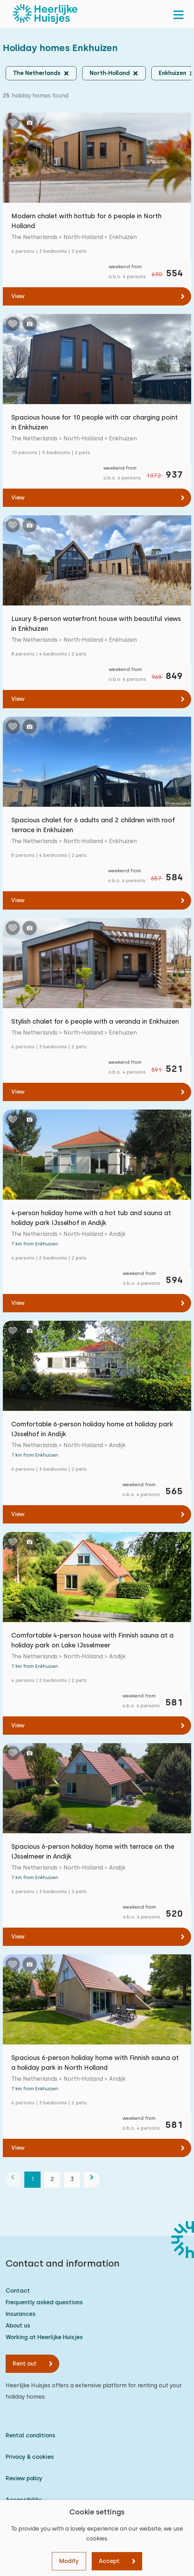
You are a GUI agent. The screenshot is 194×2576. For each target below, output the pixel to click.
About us (18, 2325)
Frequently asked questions (44, 2302)
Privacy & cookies (30, 2457)
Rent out (25, 2363)
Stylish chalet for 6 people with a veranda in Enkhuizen (95, 1021)
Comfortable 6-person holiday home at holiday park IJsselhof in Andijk (92, 1429)
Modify (69, 2561)
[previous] (12, 2179)
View (18, 296)
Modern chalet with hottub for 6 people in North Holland (86, 221)
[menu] (178, 14)
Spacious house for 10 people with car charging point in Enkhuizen (94, 422)
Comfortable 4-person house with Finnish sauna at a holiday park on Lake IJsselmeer (92, 1640)
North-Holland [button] (110, 73)
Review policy (24, 2478)
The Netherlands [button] (37, 73)
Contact (18, 2290)
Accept (109, 2561)
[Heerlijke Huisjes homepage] (45, 14)
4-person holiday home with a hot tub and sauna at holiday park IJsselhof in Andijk (91, 1217)
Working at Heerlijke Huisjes (44, 2337)
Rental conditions (30, 2435)
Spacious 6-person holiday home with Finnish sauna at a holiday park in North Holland (95, 2062)
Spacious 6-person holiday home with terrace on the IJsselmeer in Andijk (92, 1851)
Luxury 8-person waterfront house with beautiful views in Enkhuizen (96, 623)
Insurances (21, 2314)
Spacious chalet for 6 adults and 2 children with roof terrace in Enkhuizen (93, 825)
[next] (91, 2179)
